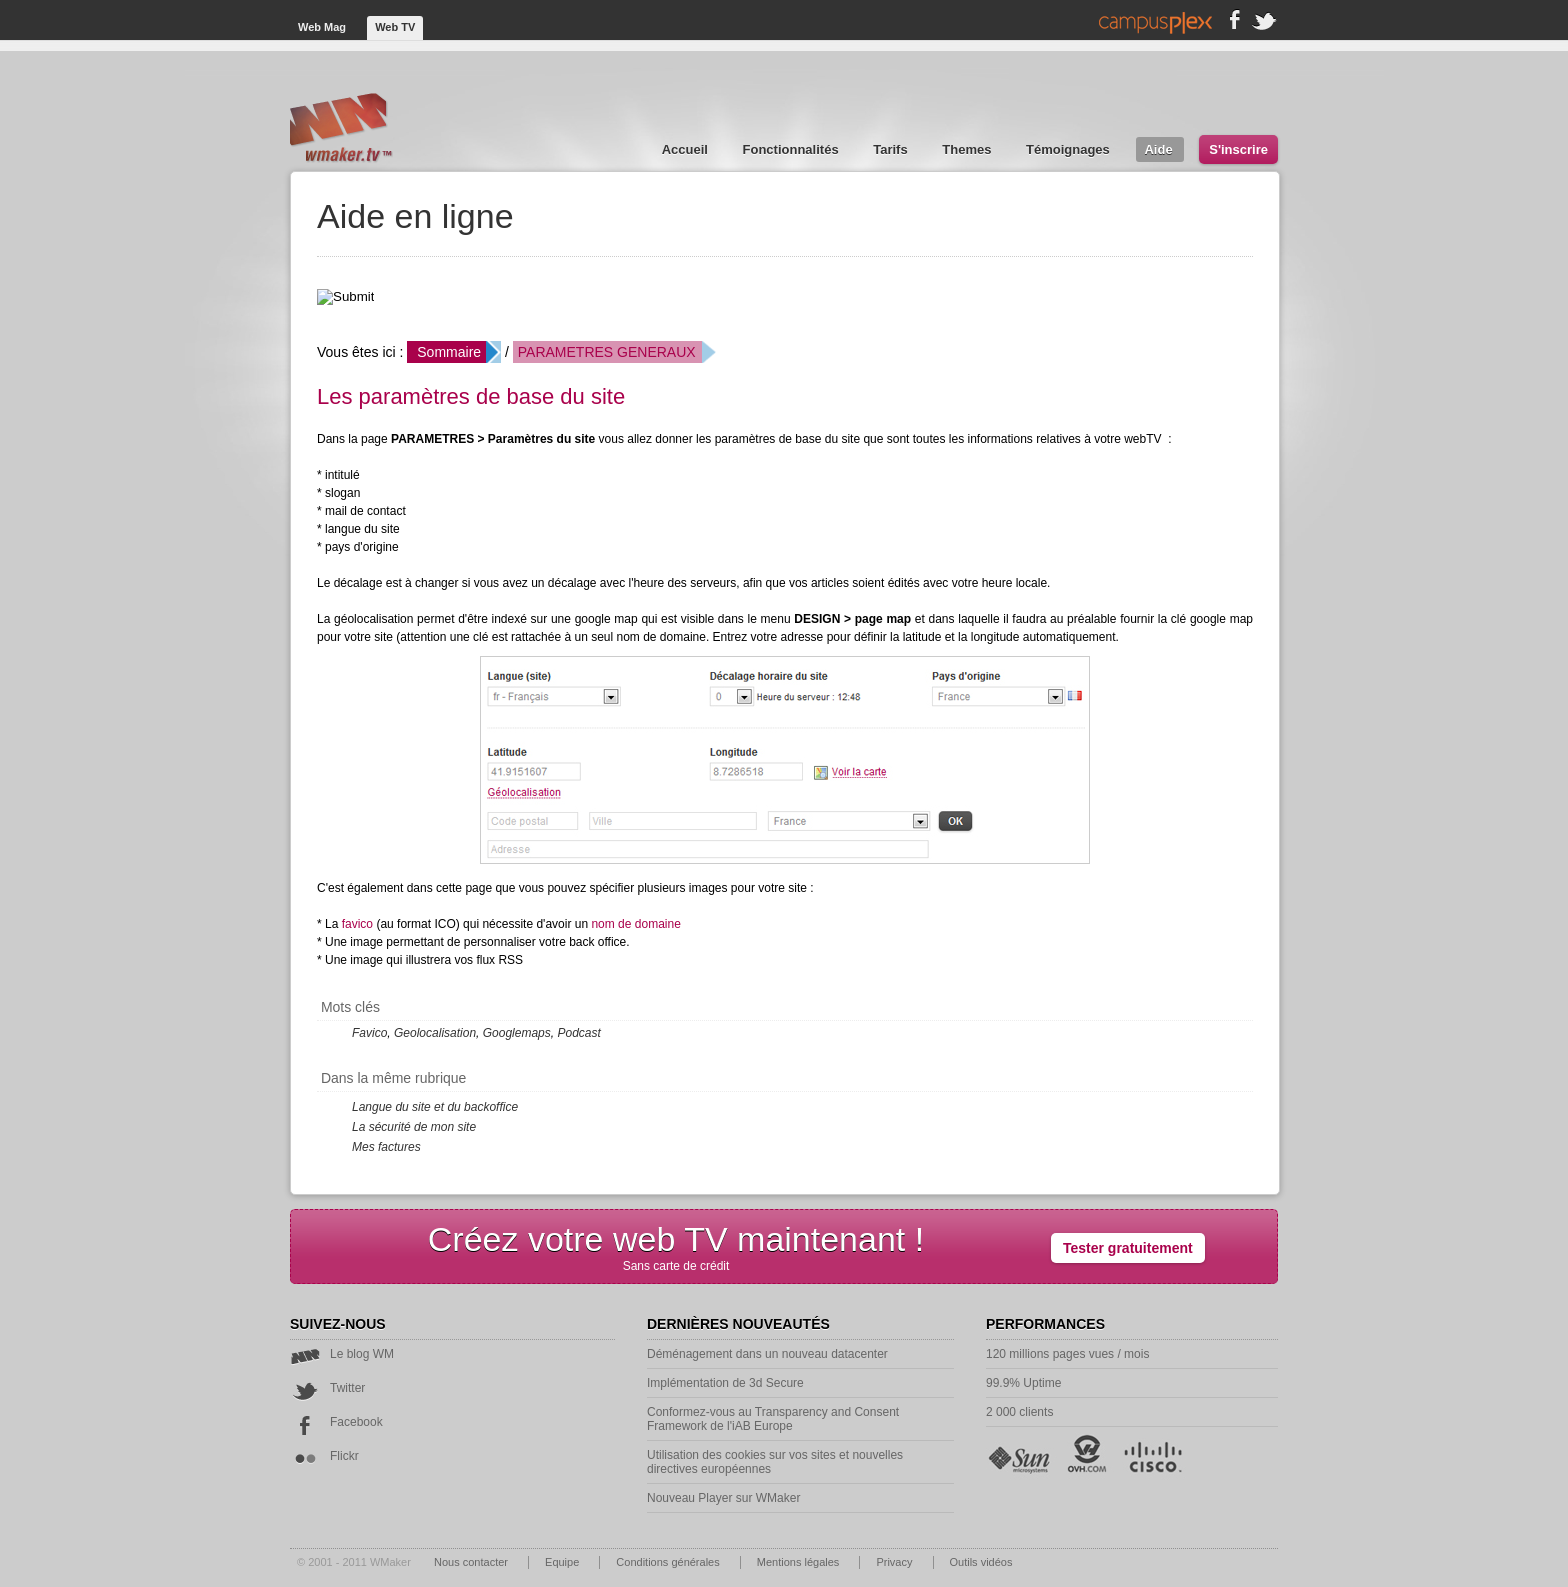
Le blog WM (342, 1354)
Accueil (687, 149)
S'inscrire (1238, 149)
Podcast (578, 1033)
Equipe (563, 1562)
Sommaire (449, 352)
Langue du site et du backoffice (435, 1107)
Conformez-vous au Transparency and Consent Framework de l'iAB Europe (773, 1419)
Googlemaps (517, 1033)
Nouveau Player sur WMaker (723, 1498)
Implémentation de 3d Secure (725, 1383)
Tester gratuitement (1128, 1248)
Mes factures (386, 1147)
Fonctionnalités (793, 149)
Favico (369, 1033)
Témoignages (1069, 149)
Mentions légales (800, 1562)
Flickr (324, 1456)
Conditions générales (669, 1562)
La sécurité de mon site (414, 1127)
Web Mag (323, 27)
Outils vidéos (981, 1562)
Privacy (895, 1562)
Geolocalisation (435, 1033)
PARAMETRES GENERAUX (607, 352)
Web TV (395, 27)
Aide (1160, 149)
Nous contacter (472, 1562)
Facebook (336, 1422)
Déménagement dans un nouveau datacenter (767, 1354)
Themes (968, 149)
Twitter (327, 1388)
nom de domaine (635, 924)
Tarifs (892, 149)
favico (357, 924)
